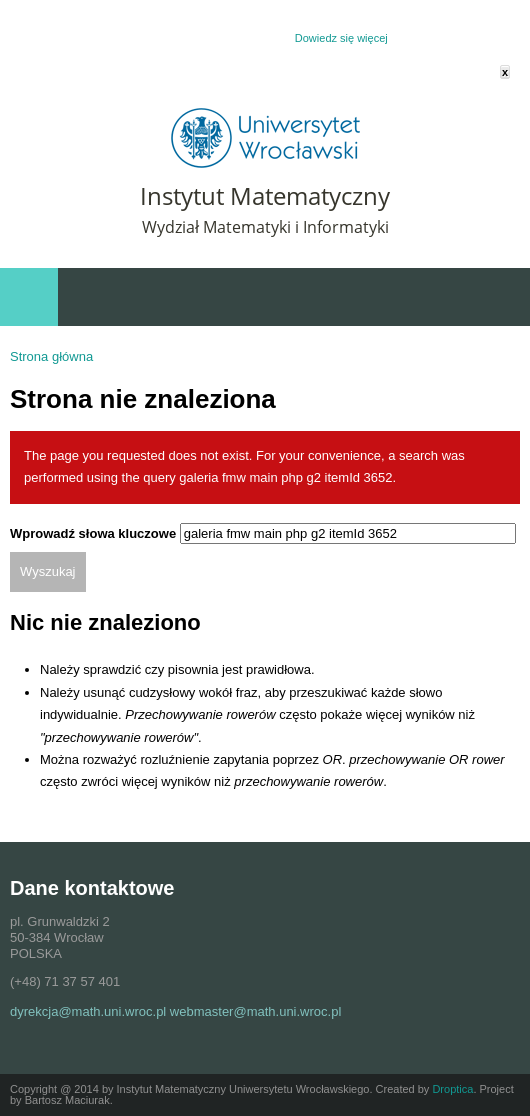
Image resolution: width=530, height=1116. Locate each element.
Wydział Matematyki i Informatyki (265, 227)
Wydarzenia (491, 297)
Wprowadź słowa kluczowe (95, 533)
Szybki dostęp (409, 297)
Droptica (452, 1089)
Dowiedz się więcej (341, 38)
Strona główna (51, 356)
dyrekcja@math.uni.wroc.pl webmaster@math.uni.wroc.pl (175, 1011)
